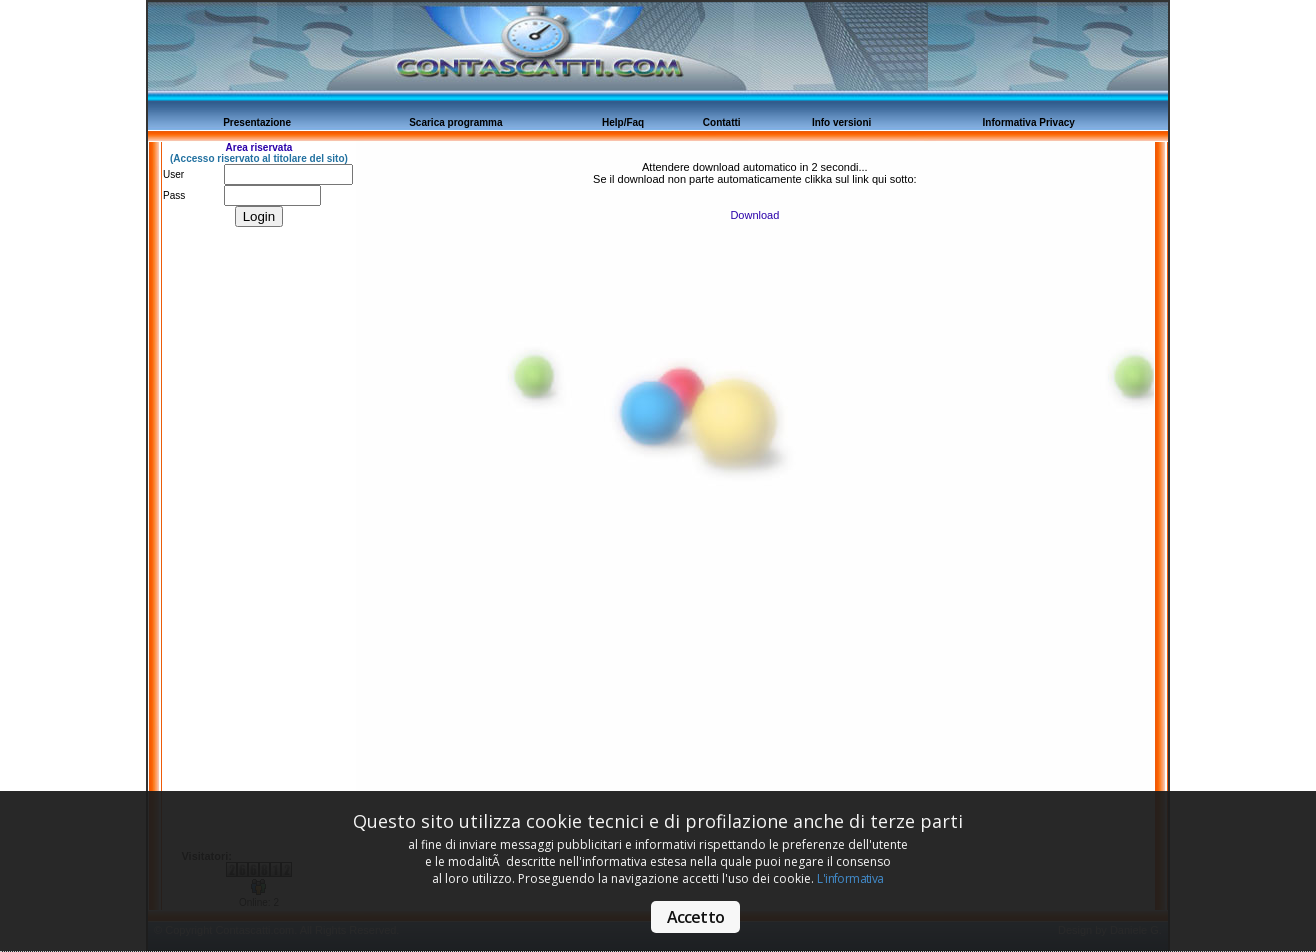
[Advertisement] (241, 550)
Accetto (695, 917)
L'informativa (850, 878)
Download (754, 215)
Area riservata (259, 147)
